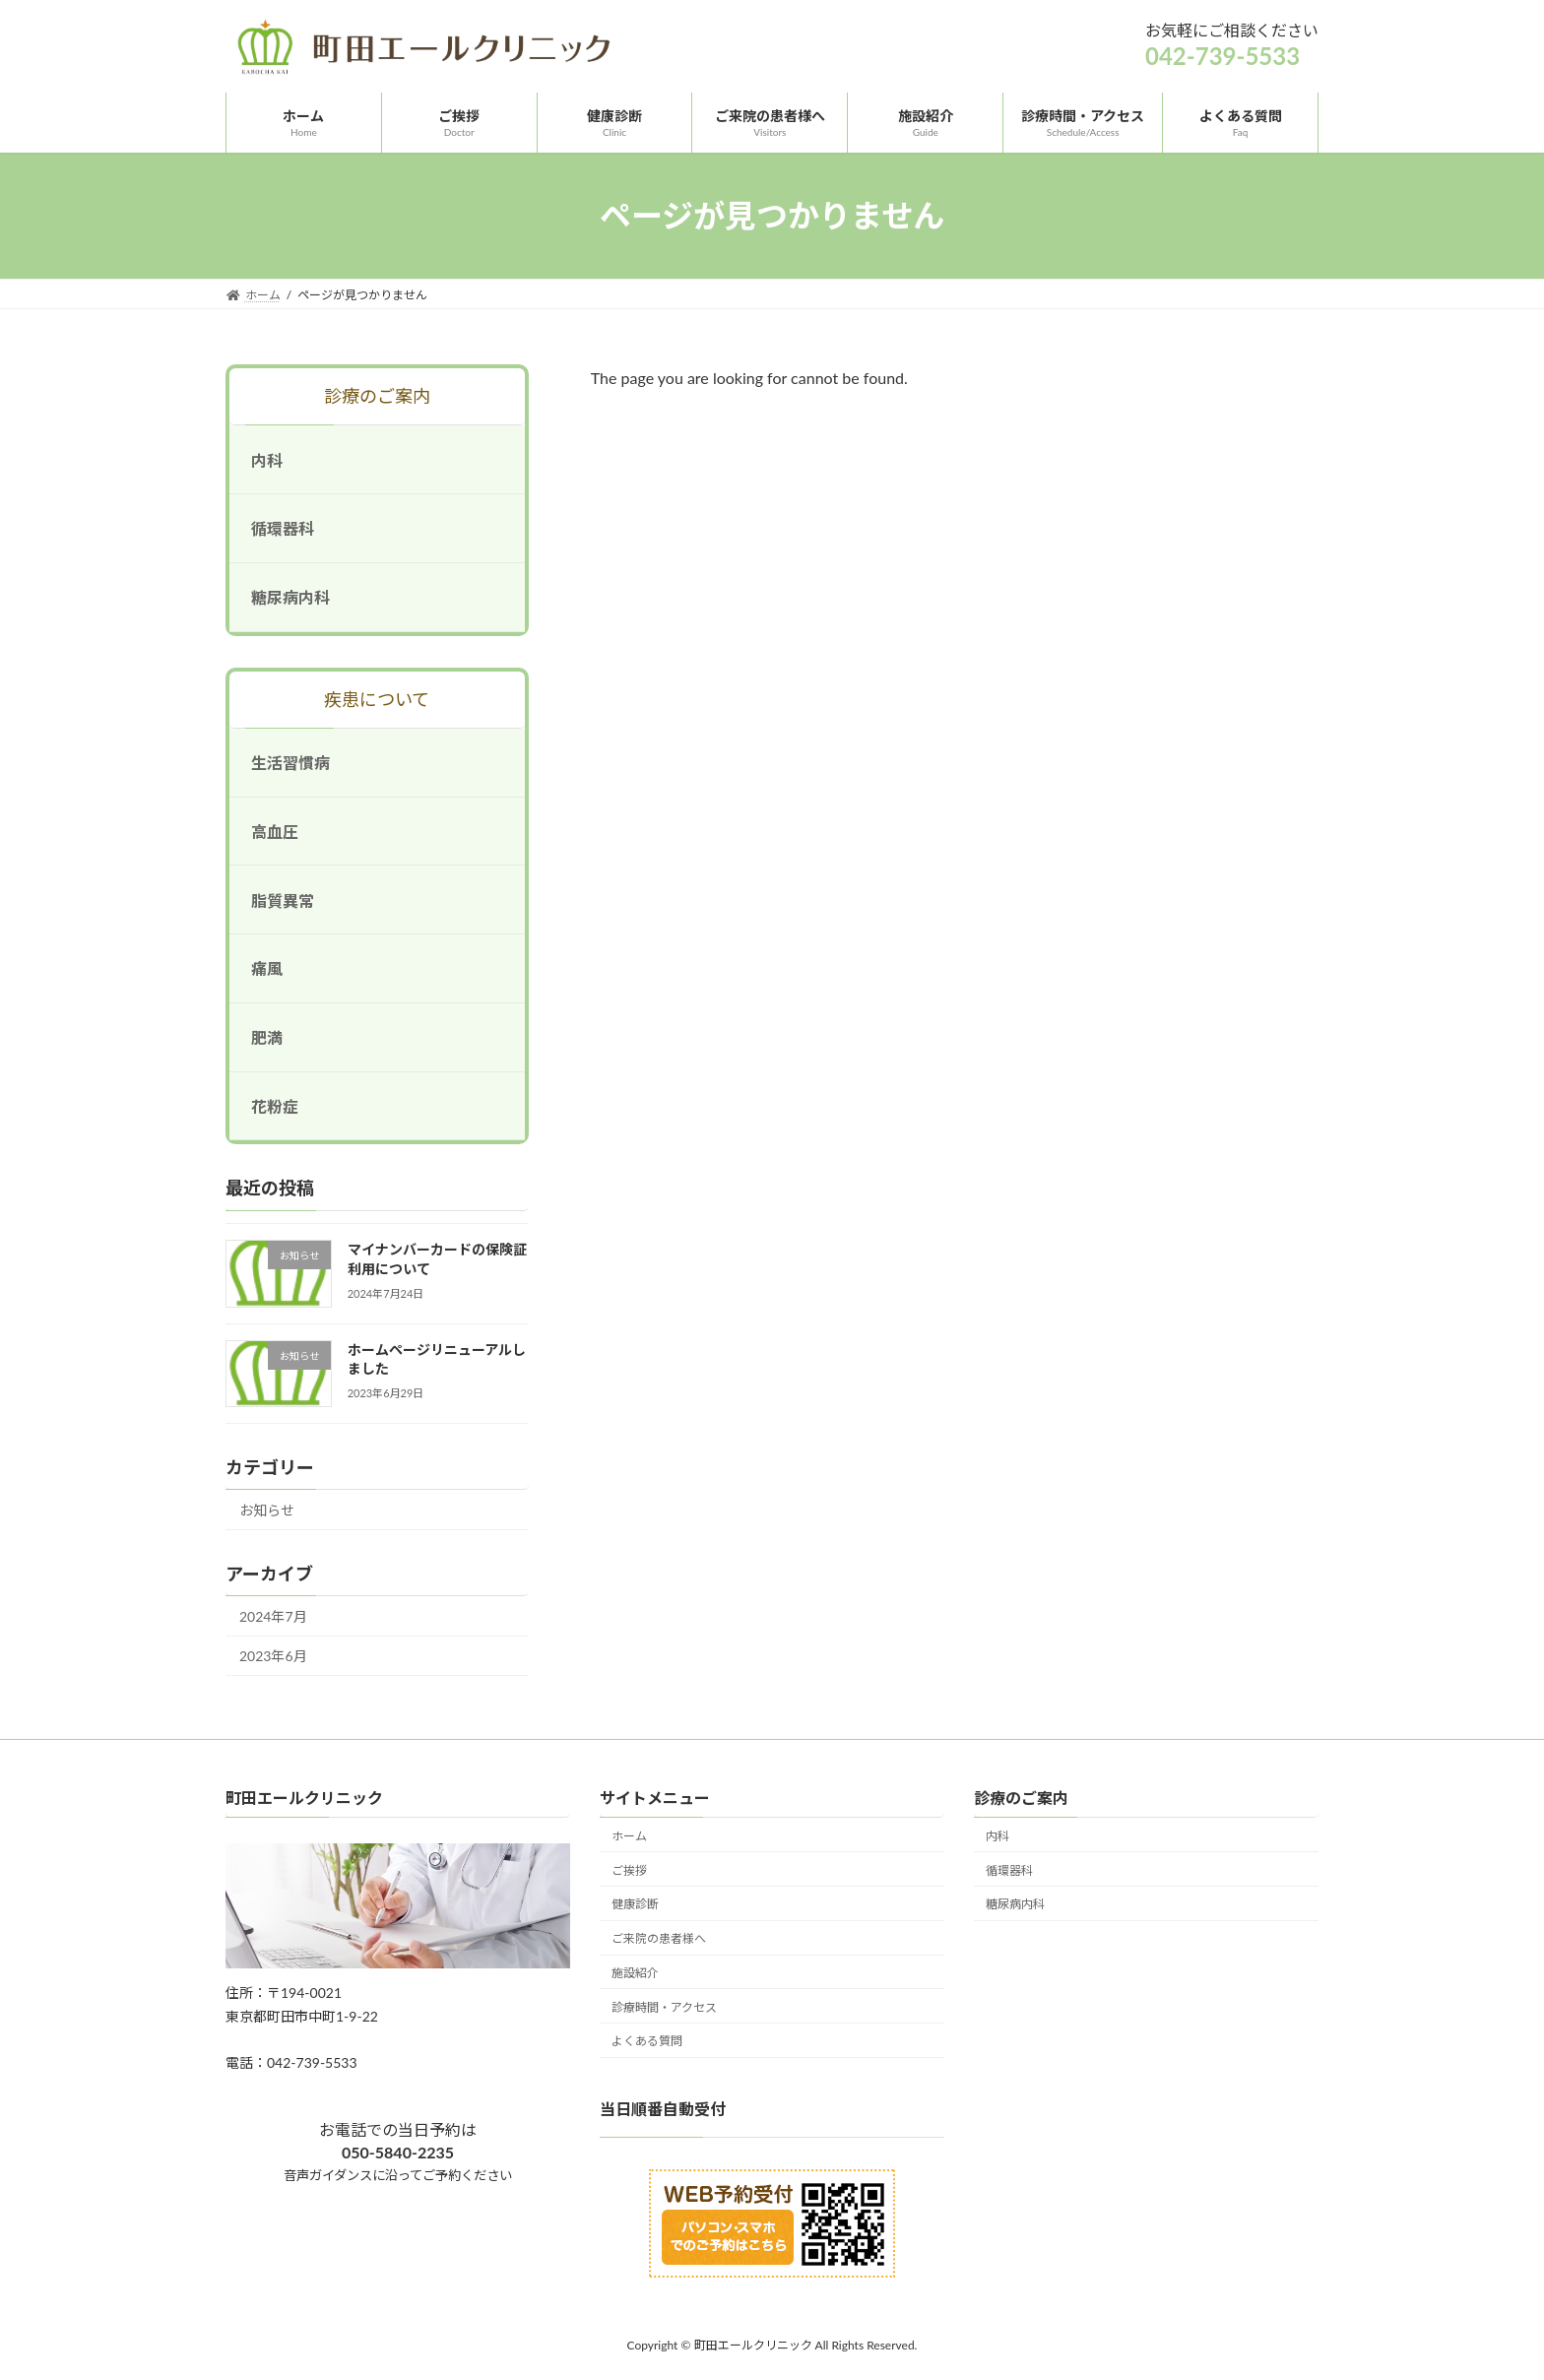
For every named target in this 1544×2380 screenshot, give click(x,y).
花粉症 (274, 1106)
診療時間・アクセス (664, 2007)
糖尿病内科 (290, 597)
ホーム (629, 1836)
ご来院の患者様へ (658, 1938)
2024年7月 (273, 1616)
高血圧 (274, 831)
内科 (267, 460)
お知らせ (266, 1510)
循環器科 (282, 529)
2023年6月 (273, 1656)
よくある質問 (646, 2041)
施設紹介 (635, 1972)
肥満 (267, 1037)
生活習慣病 (290, 762)
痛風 (267, 969)
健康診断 (635, 1905)
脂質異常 (282, 900)
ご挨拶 (629, 1870)
